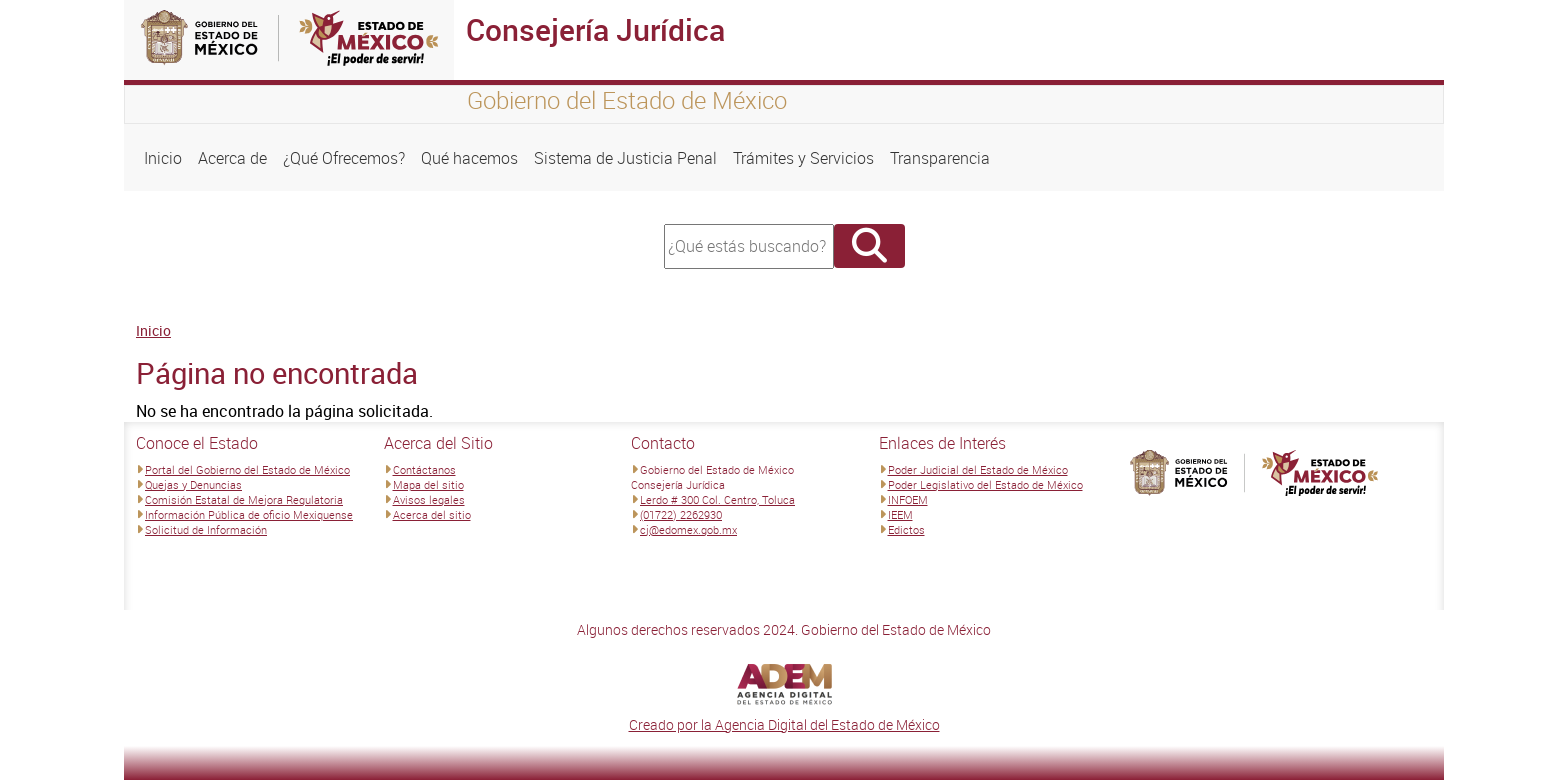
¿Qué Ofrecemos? (344, 158)
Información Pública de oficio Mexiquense (249, 514)
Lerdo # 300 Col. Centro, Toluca (717, 499)
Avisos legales (429, 499)
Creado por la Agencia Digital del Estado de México (784, 724)
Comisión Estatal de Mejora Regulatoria (244, 499)
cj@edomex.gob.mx (688, 529)
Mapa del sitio (428, 484)
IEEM (900, 514)
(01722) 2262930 (681, 514)
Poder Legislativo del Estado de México (985, 484)
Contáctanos (424, 469)
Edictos (906, 529)
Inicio (163, 158)
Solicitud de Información (206, 529)
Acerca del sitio (432, 514)
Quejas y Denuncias (193, 484)
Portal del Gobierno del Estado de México (247, 469)
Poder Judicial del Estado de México (978, 469)
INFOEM (908, 499)
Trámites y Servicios (803, 158)
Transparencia (940, 158)
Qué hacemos (469, 158)
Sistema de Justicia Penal (625, 158)
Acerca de (232, 158)
